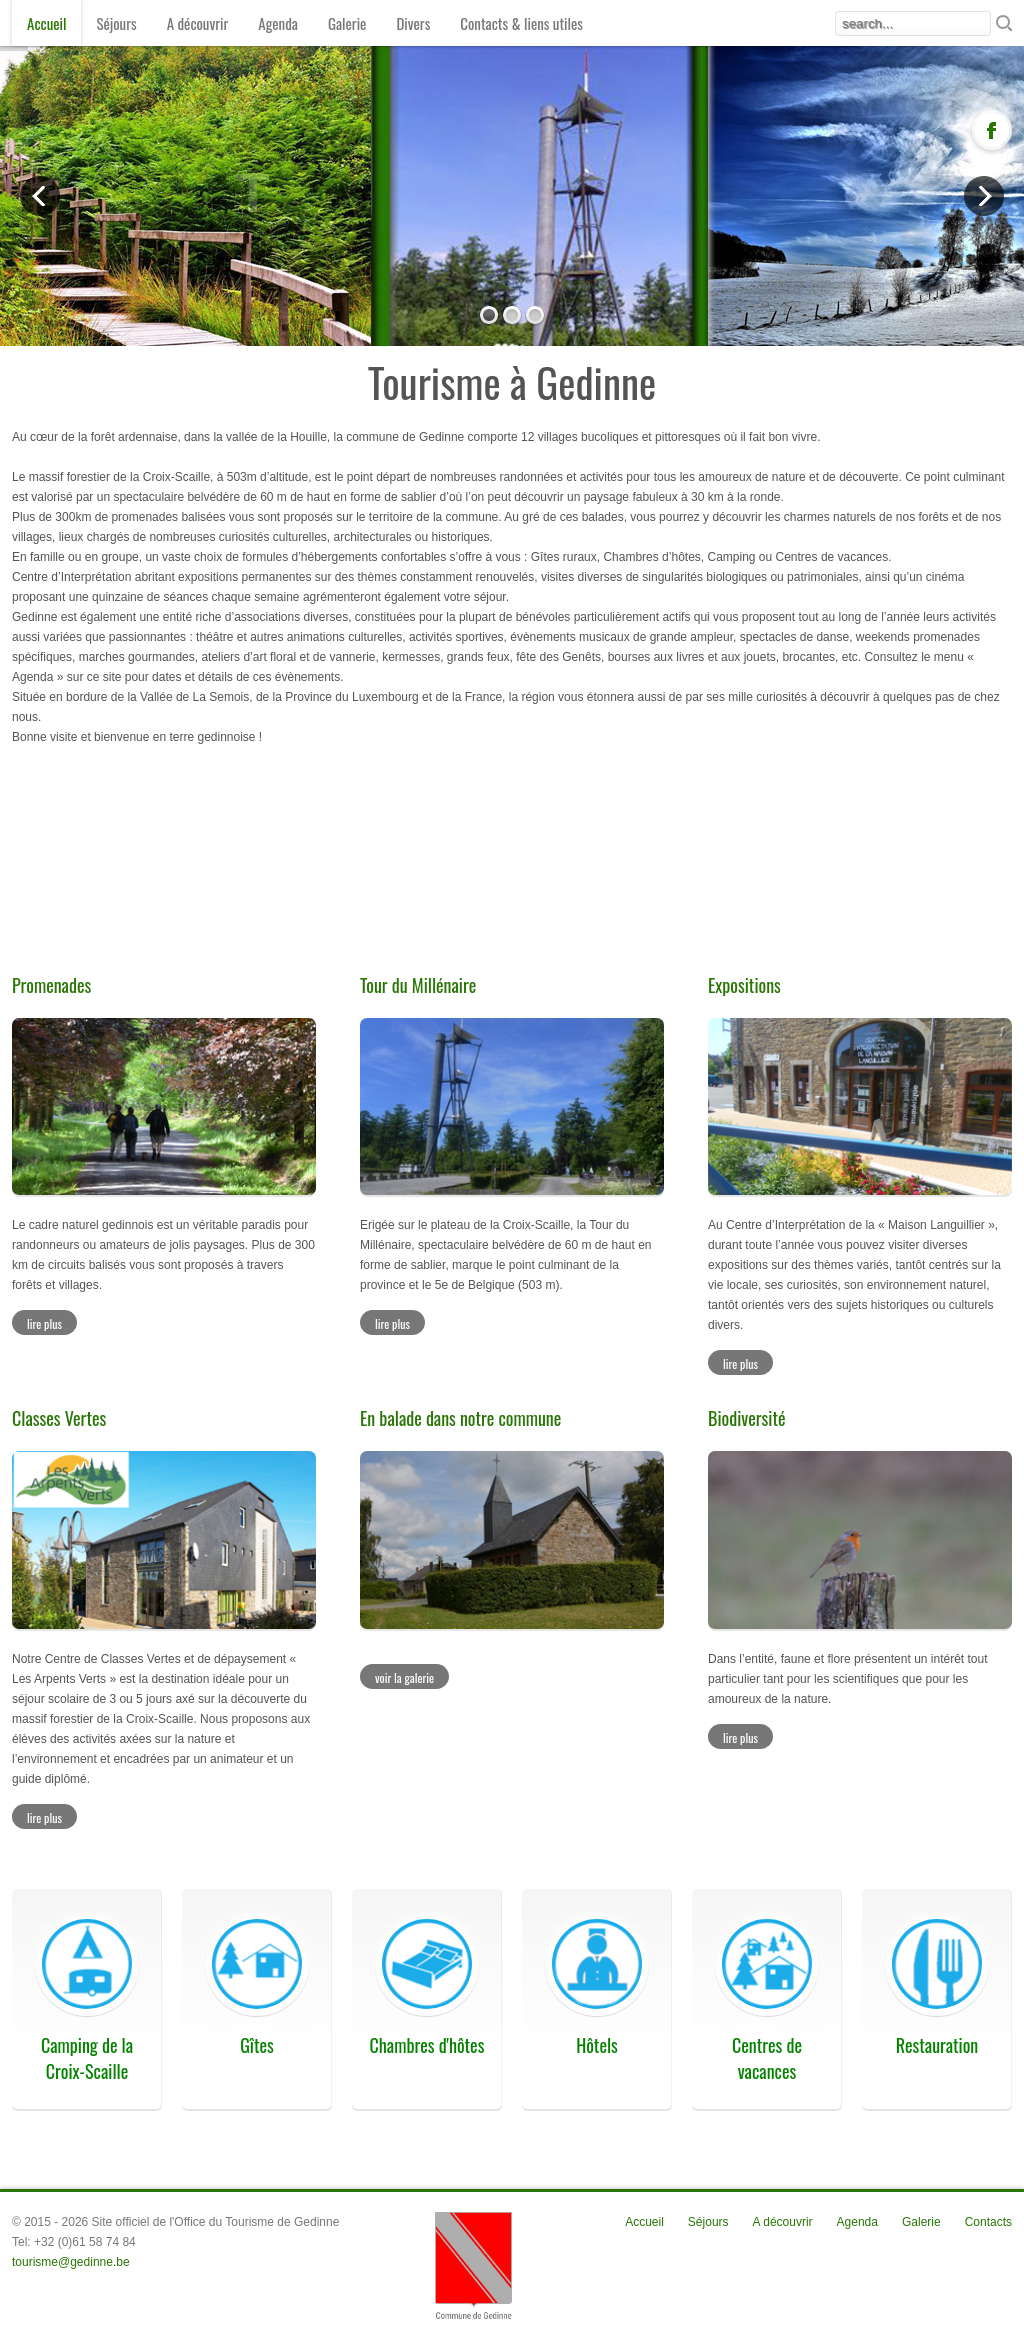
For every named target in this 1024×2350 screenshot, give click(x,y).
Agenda (278, 23)
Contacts (988, 2222)
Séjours (116, 23)
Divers (413, 23)
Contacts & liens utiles (521, 23)
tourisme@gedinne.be (71, 2262)
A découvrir (198, 23)
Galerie (347, 23)
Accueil (46, 23)
